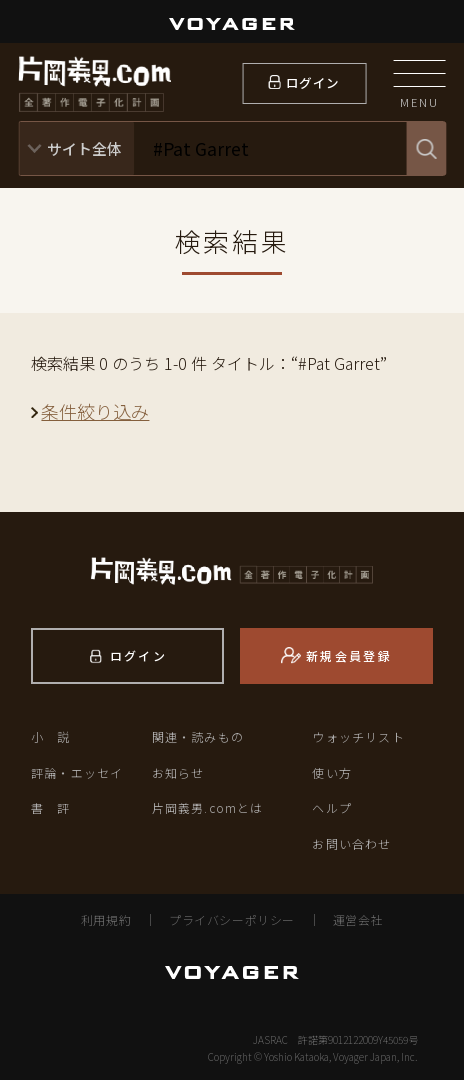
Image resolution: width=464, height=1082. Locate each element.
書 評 (51, 810)
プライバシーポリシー (232, 921)
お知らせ (178, 774)
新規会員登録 (349, 658)
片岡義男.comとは (208, 810)
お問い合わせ (351, 845)
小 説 (51, 739)
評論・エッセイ (77, 774)
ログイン (312, 83)
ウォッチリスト (358, 739)
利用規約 (106, 921)
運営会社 (358, 921)
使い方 (332, 774)
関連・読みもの (198, 739)
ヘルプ (332, 810)
